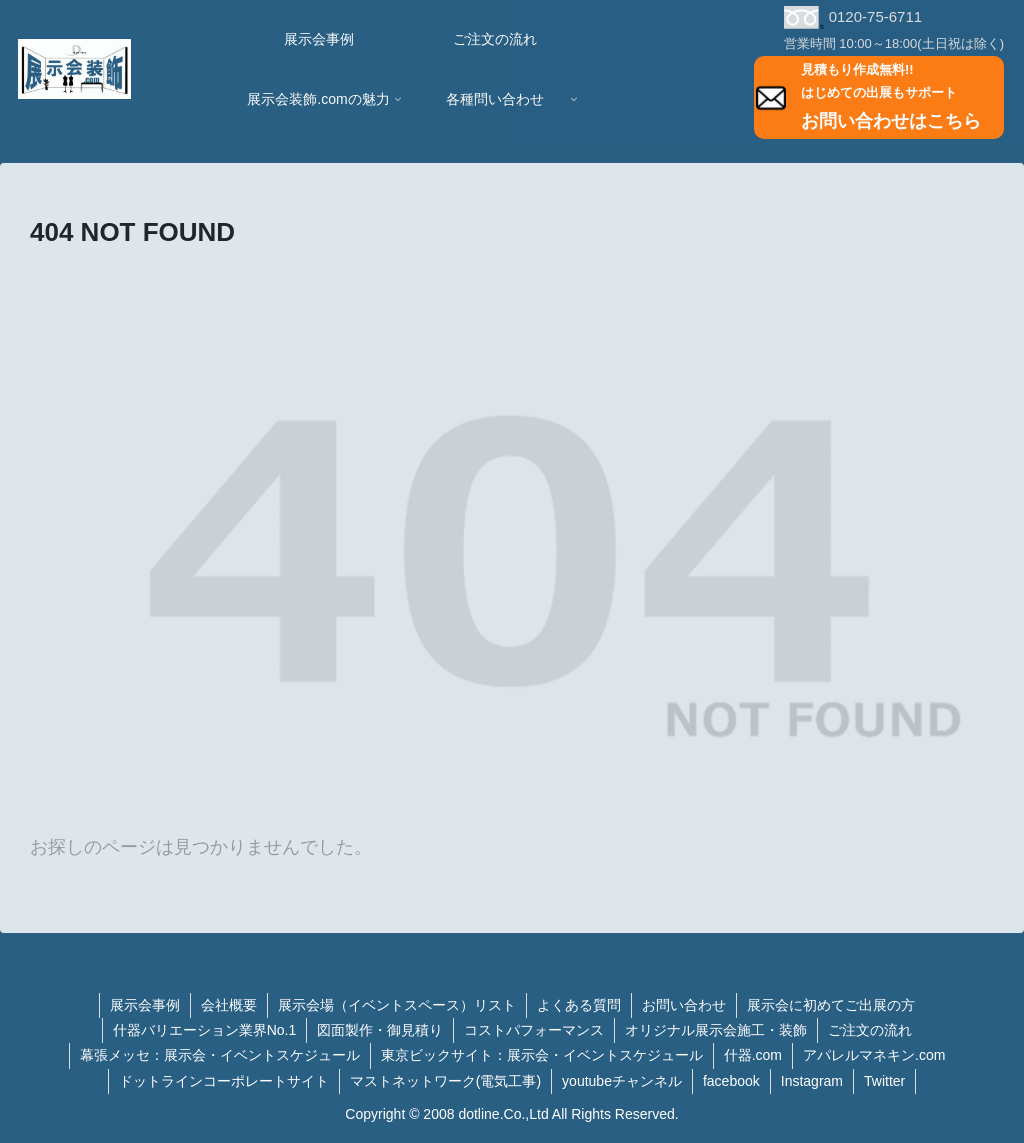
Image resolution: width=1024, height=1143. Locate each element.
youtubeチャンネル (622, 1081)
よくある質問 (579, 1005)
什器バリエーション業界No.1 (205, 1030)
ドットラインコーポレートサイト (224, 1081)
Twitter (884, 1081)
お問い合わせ (684, 1005)
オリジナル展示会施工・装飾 (716, 1030)
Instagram (812, 1081)
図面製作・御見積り (380, 1030)
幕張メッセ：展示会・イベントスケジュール (220, 1055)
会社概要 (229, 1005)
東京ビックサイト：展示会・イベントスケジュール (542, 1055)
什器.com (753, 1055)
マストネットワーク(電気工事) (445, 1081)
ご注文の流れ (870, 1030)
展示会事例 (145, 1005)
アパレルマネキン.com (874, 1055)
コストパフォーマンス (534, 1030)
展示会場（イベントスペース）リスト (397, 1005)
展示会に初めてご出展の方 (831, 1005)
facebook (731, 1081)
